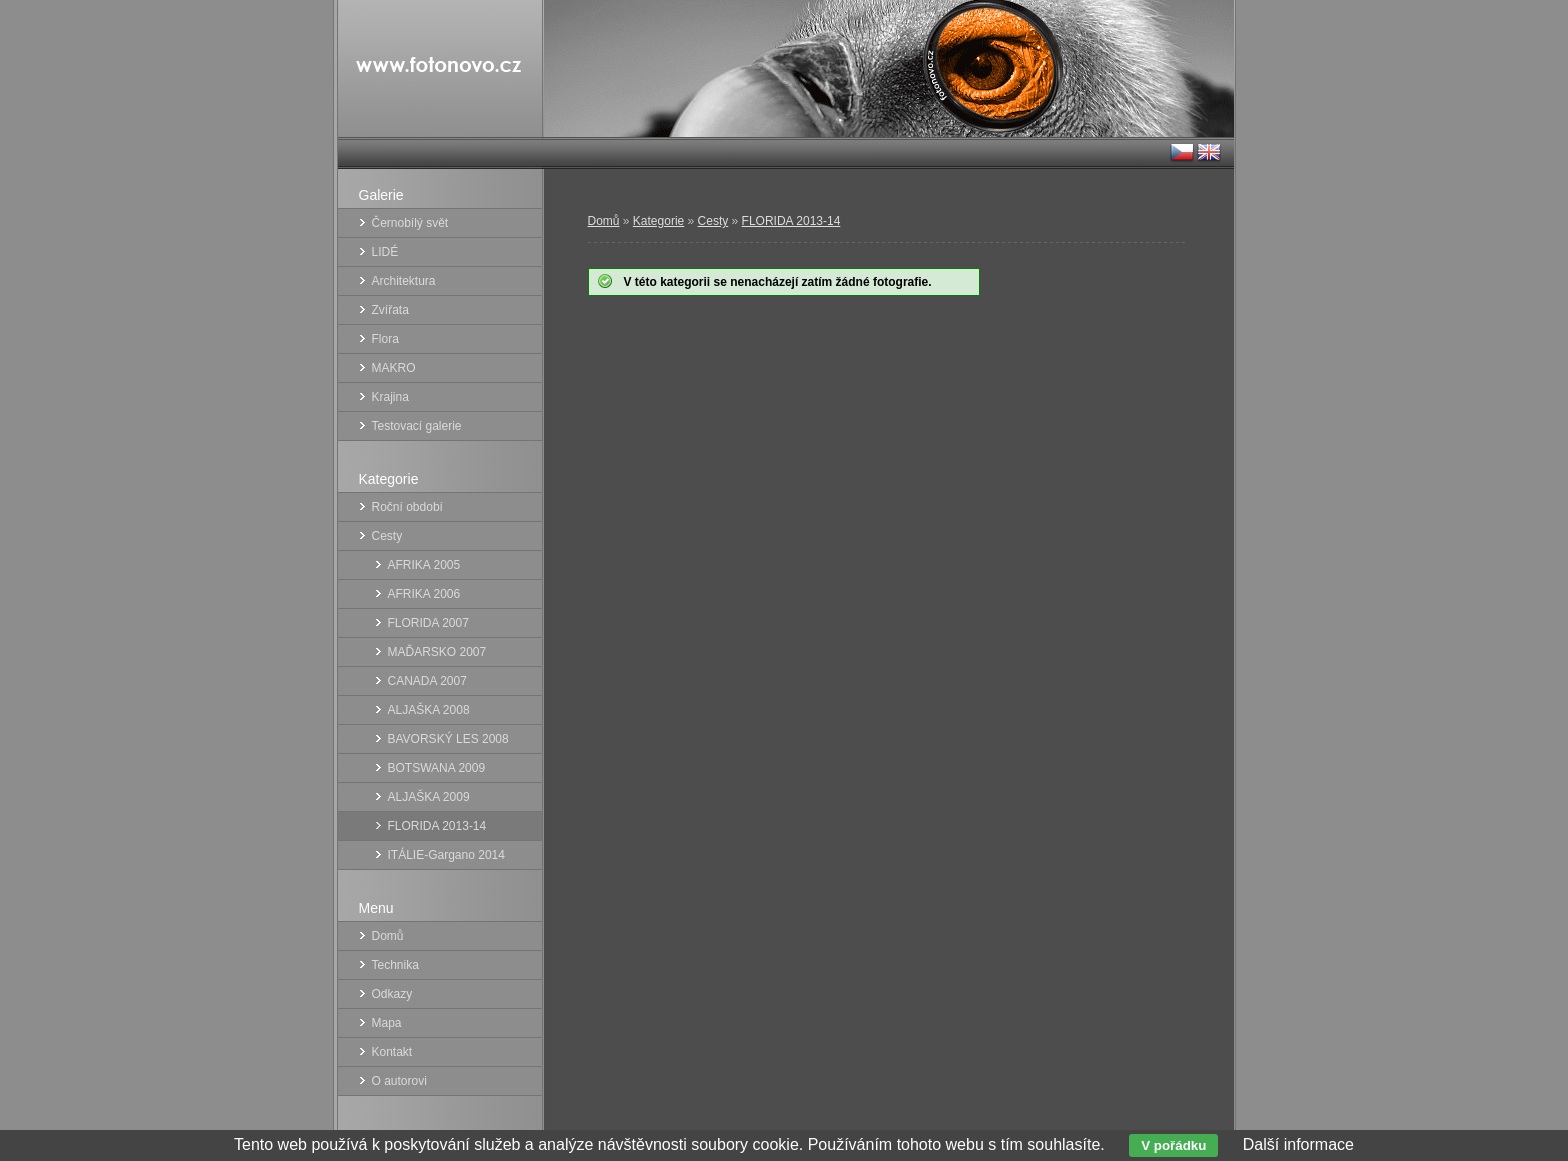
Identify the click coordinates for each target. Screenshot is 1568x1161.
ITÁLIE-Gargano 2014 (446, 855)
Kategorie (658, 221)
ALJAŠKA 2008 (429, 710)
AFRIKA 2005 (424, 565)
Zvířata (390, 310)
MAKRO (394, 368)
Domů (604, 221)
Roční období (407, 507)
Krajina (390, 397)
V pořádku (1173, 1145)
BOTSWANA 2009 (437, 768)
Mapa (387, 1023)
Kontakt (392, 1052)
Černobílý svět (410, 223)
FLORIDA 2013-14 (791, 221)
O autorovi (399, 1081)
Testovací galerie (417, 426)
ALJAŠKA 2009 (429, 797)
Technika (395, 965)
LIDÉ (385, 252)
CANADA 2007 (427, 681)
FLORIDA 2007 (428, 623)
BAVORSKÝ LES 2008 (448, 739)
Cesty (713, 221)
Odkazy (392, 994)
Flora (385, 339)
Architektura (404, 281)
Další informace (1298, 1144)
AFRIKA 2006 (424, 594)
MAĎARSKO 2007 (437, 652)
